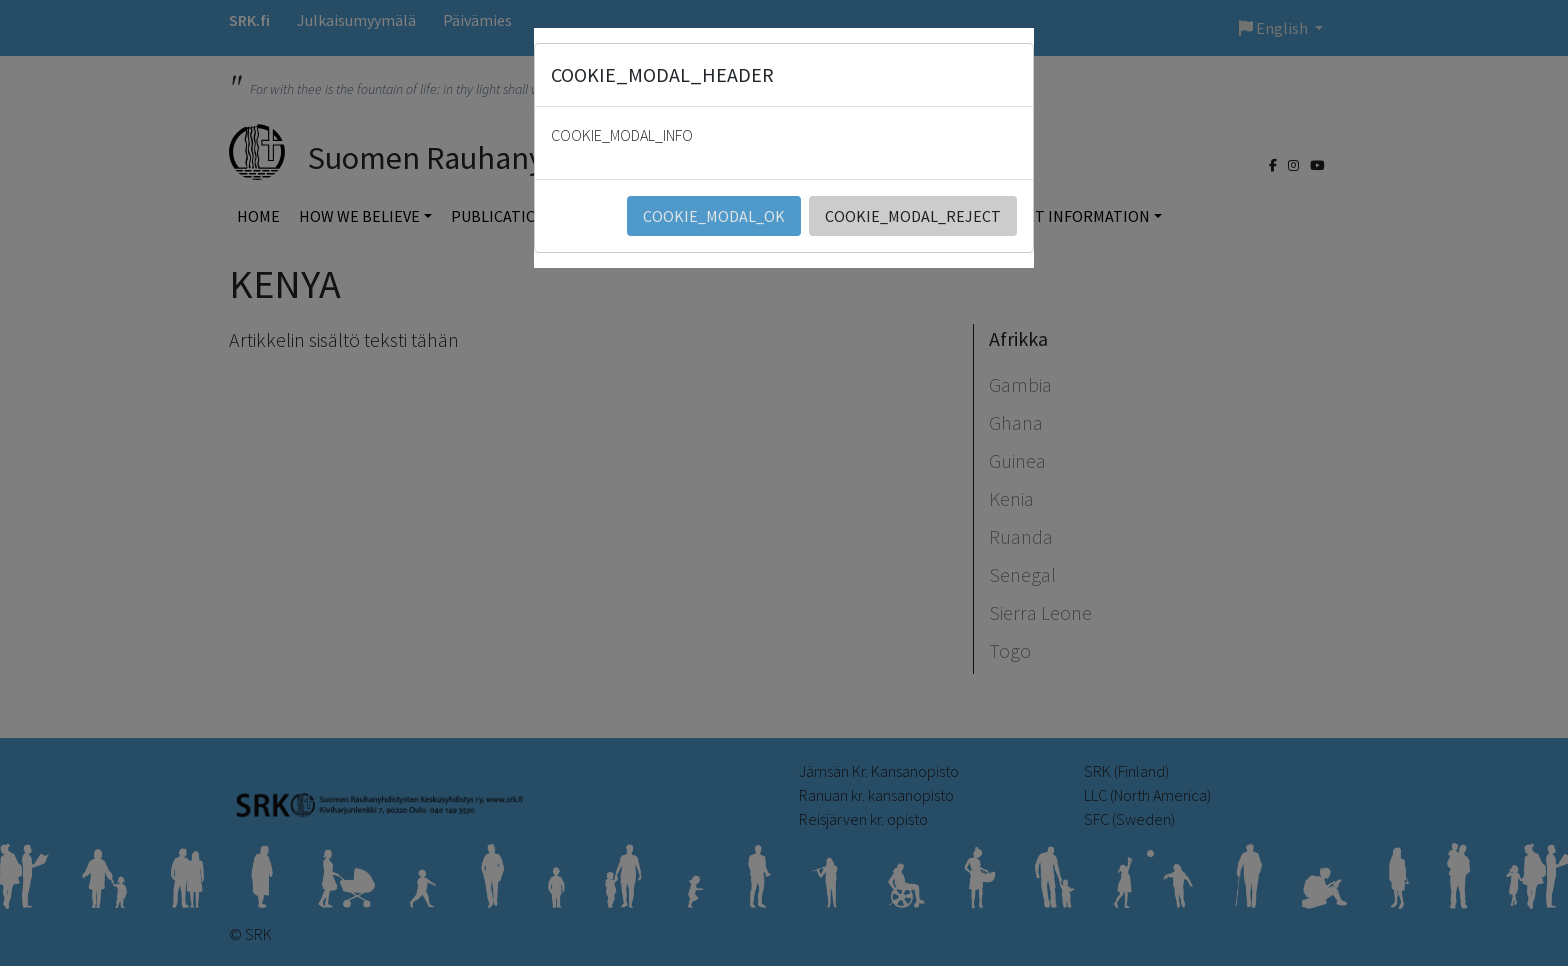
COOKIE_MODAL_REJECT (913, 216)
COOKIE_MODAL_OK (714, 216)
